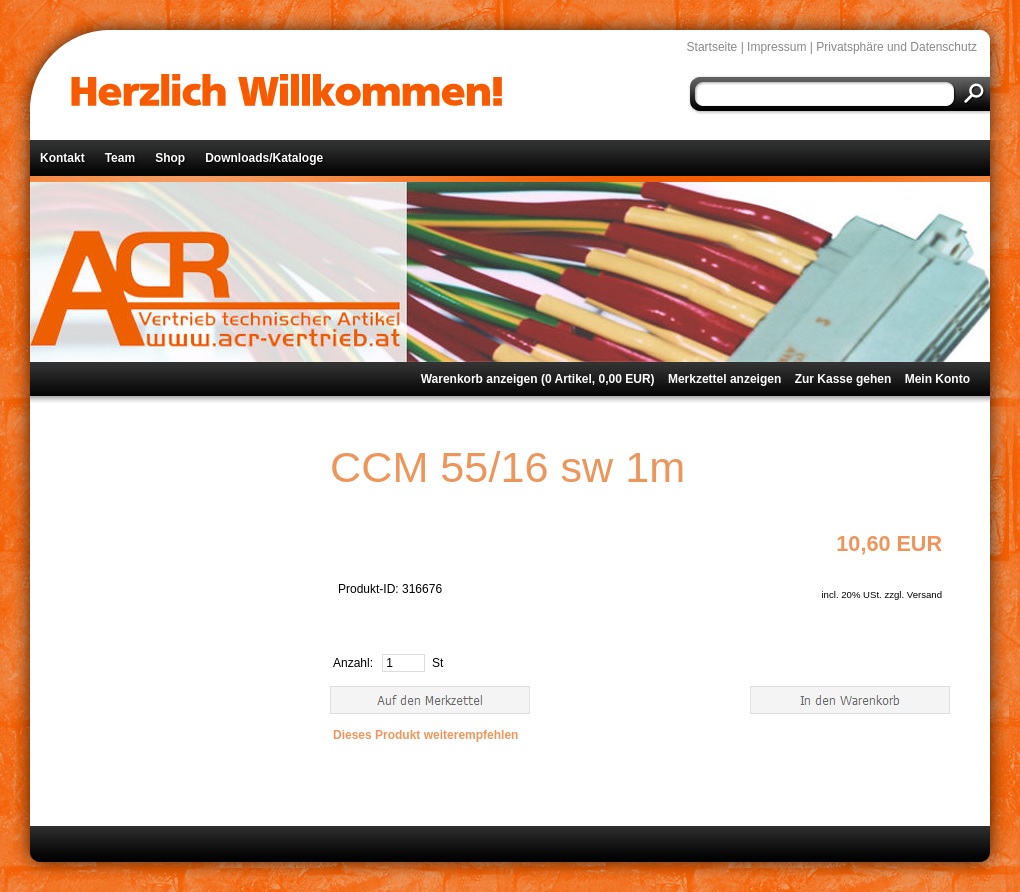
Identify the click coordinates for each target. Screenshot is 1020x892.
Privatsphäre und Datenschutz (896, 47)
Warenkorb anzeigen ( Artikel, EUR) (538, 379)
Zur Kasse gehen (843, 379)
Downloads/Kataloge (264, 158)
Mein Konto (937, 379)
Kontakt (62, 158)
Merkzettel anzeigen (724, 379)
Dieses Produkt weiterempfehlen (425, 735)
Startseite (712, 47)
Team (120, 158)
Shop (170, 158)
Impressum (776, 47)
